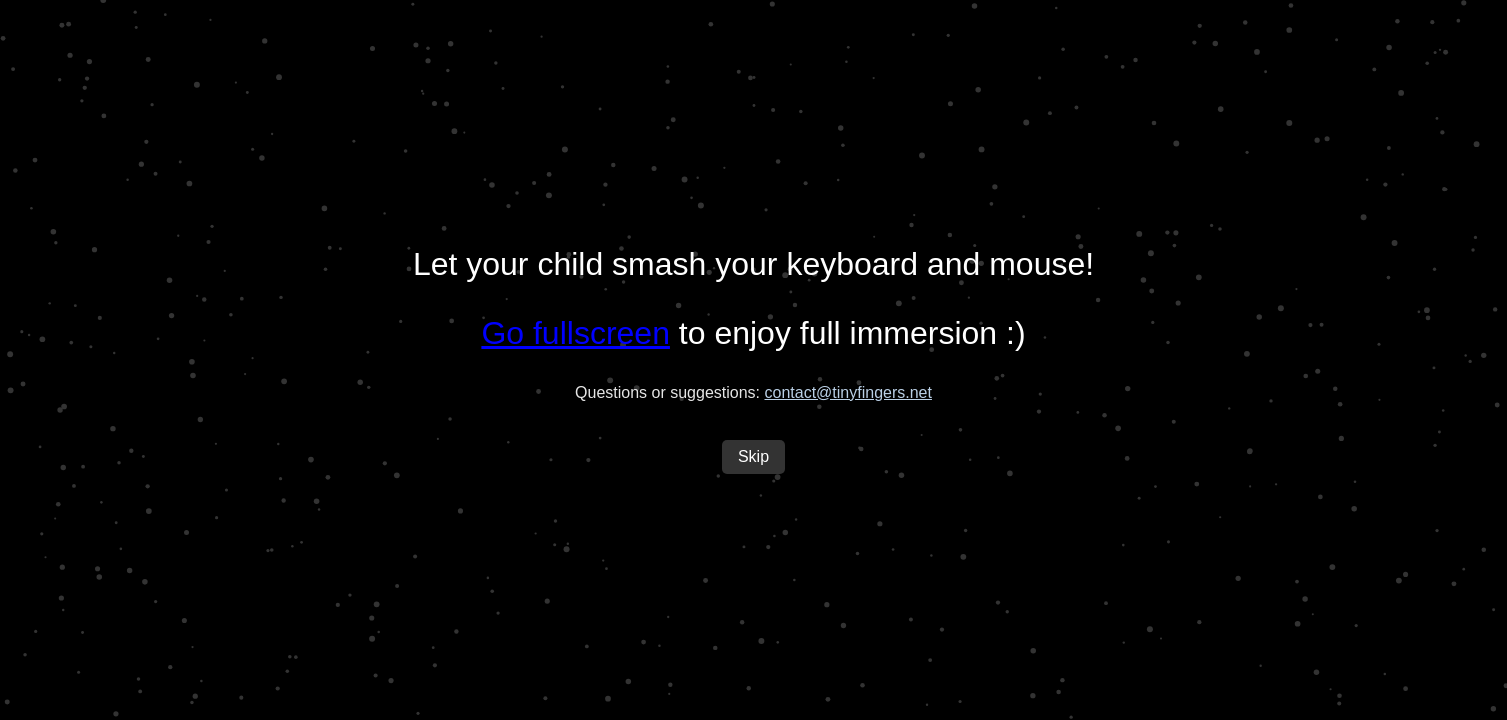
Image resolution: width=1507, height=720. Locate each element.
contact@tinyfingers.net (848, 392)
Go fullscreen (575, 333)
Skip (753, 456)
